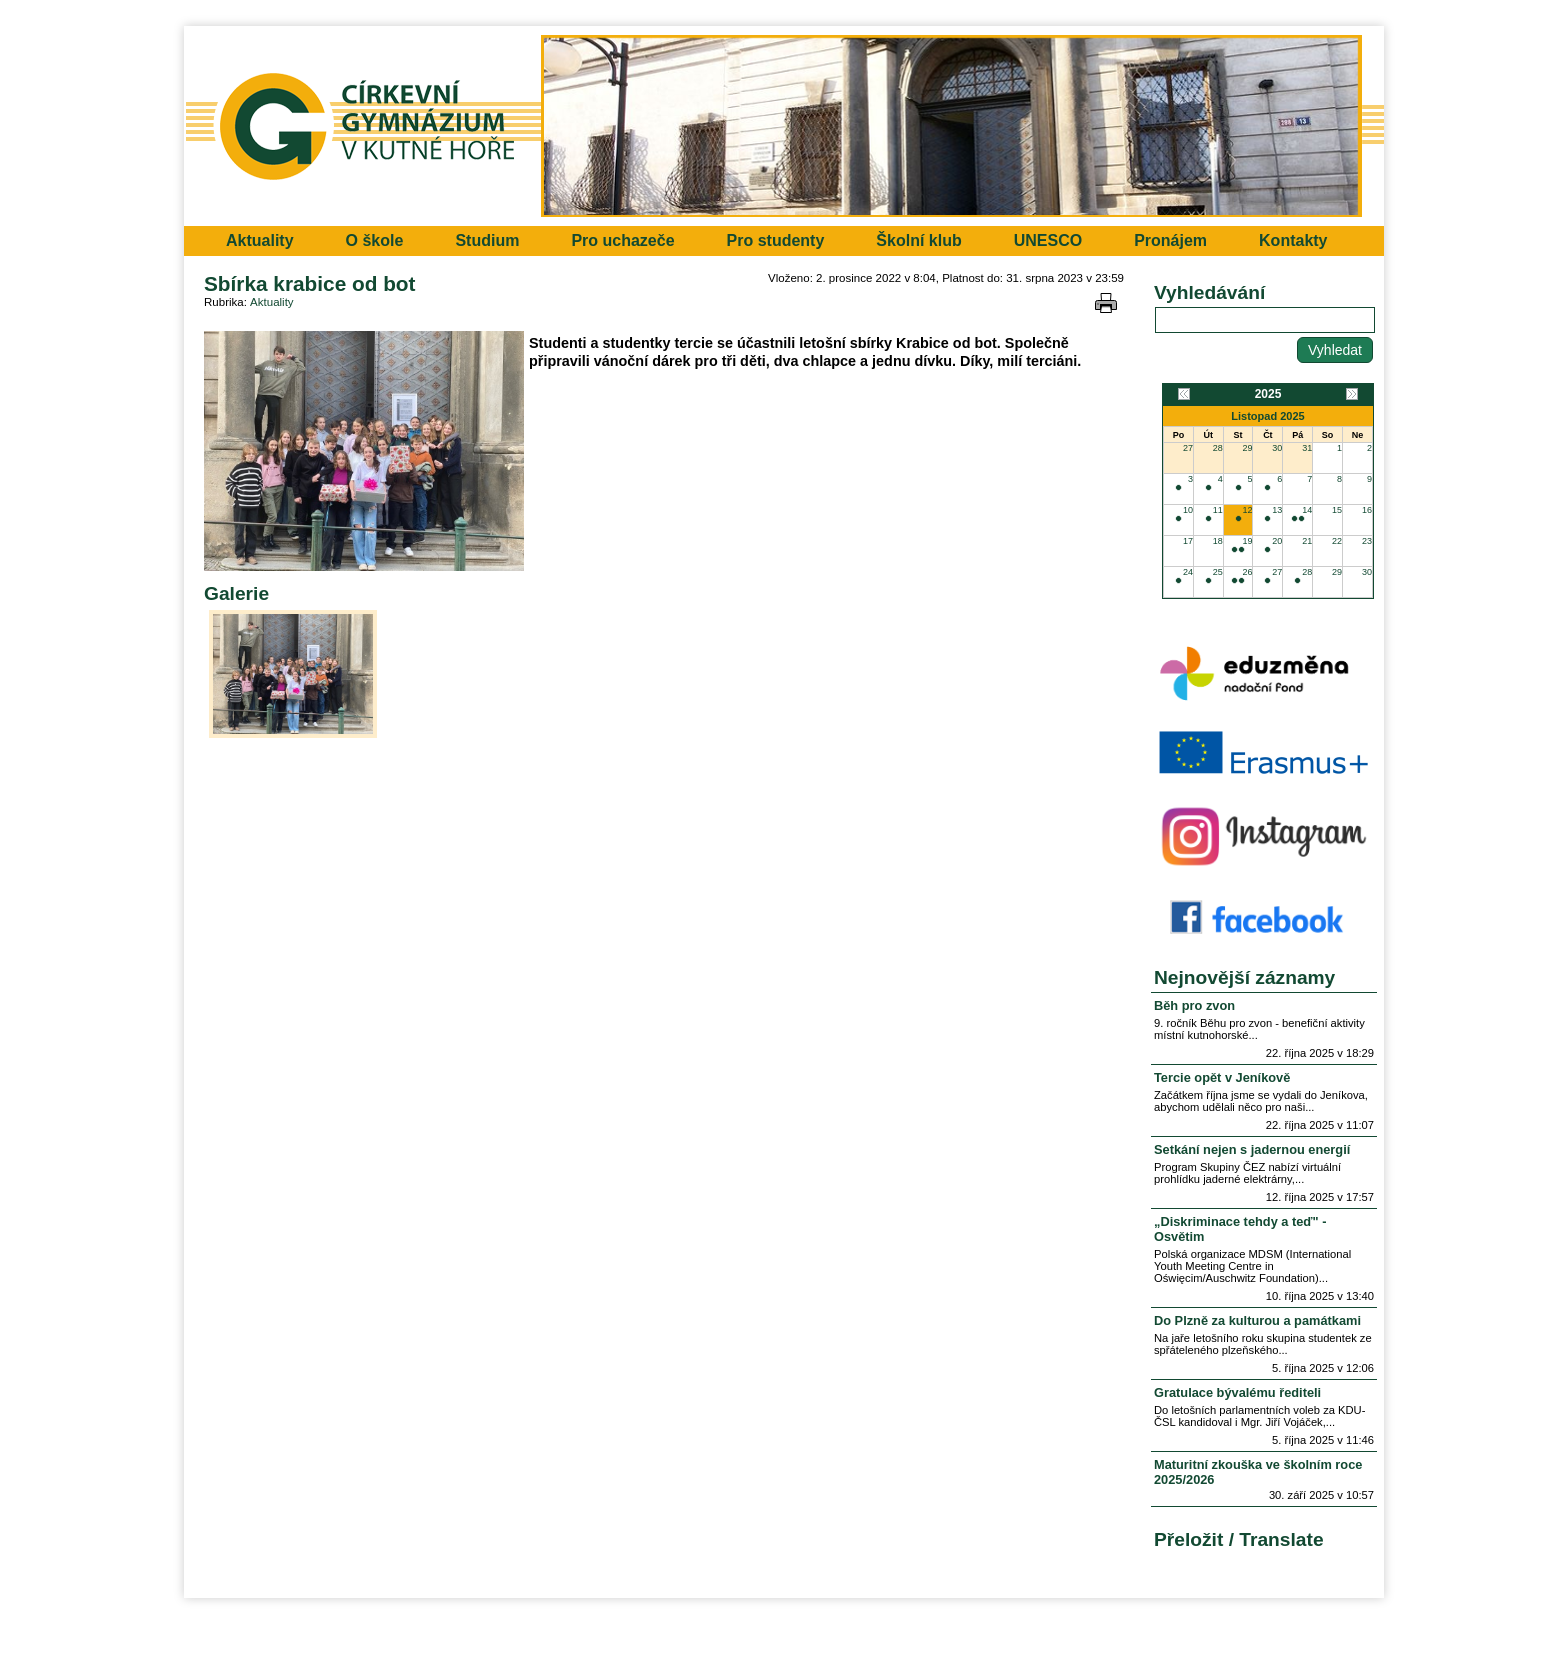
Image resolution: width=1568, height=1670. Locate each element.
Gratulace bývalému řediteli (1237, 1392)
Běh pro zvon (1194, 1005)
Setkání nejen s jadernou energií (1252, 1149)
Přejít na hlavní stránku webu (784, 126)
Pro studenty (776, 240)
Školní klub (918, 240)
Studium (487, 240)
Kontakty (1293, 240)
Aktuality (260, 240)
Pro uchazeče (622, 240)
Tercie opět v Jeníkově (1222, 1077)
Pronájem (1170, 240)
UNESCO (1048, 240)
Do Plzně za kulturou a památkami (1257, 1320)
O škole (375, 240)
